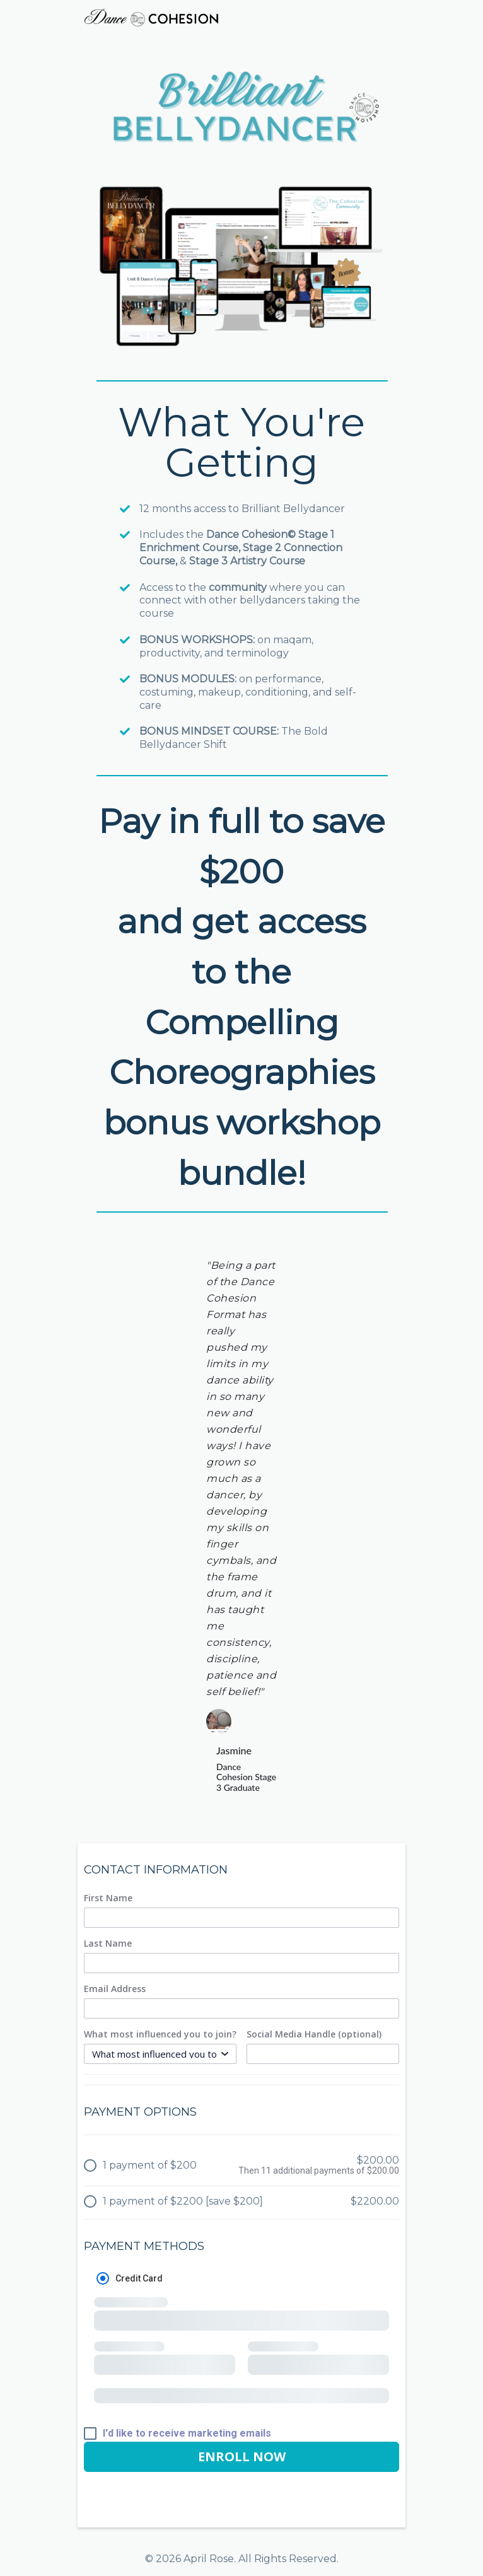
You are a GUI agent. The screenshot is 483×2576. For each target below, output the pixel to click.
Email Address (115, 1989)
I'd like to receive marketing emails (187, 2433)
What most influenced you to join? (160, 2034)
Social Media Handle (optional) (314, 2034)
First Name (108, 1898)
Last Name (108, 1943)
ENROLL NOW (242, 2456)
